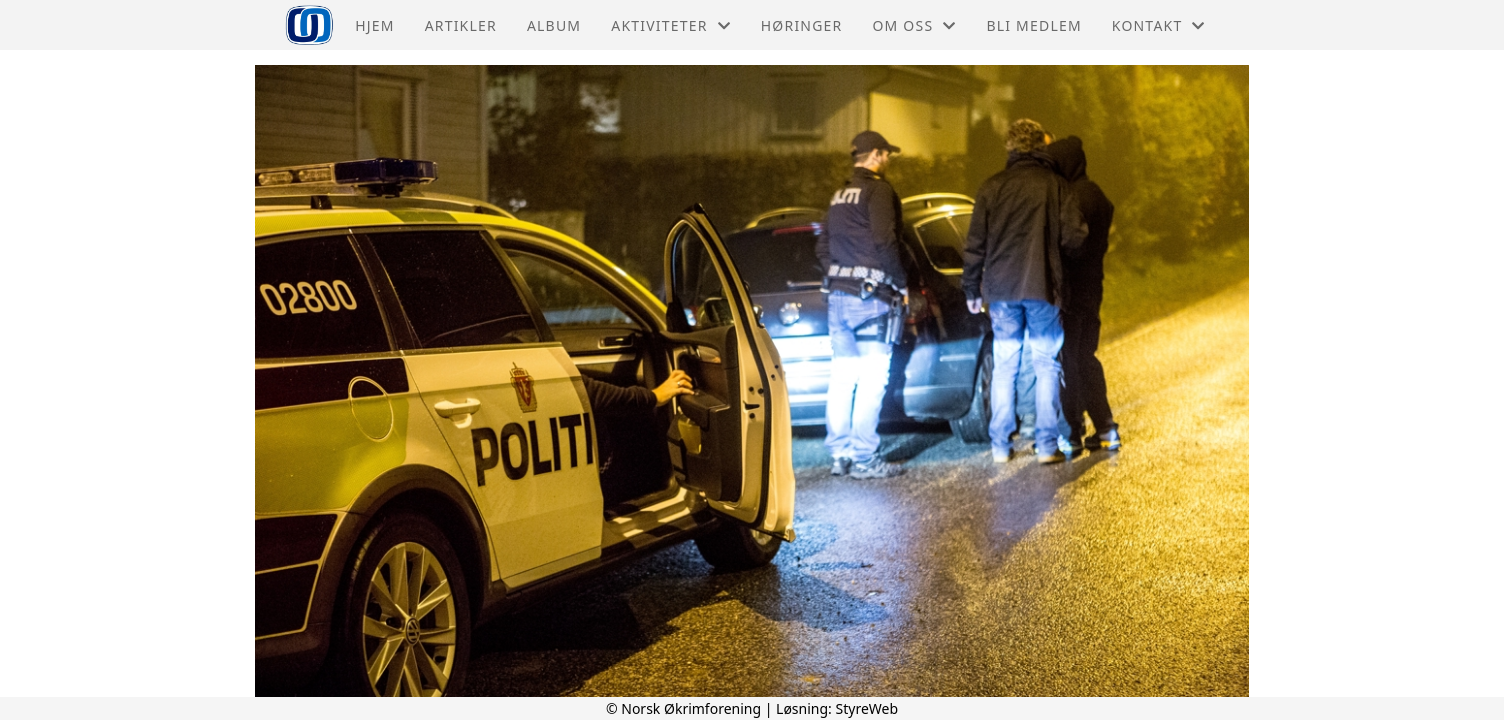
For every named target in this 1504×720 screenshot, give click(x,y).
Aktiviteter (671, 25)
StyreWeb (867, 708)
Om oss (914, 25)
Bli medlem (1033, 25)
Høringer (802, 25)
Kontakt (1159, 25)
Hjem (374, 25)
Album (554, 25)
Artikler (461, 25)
